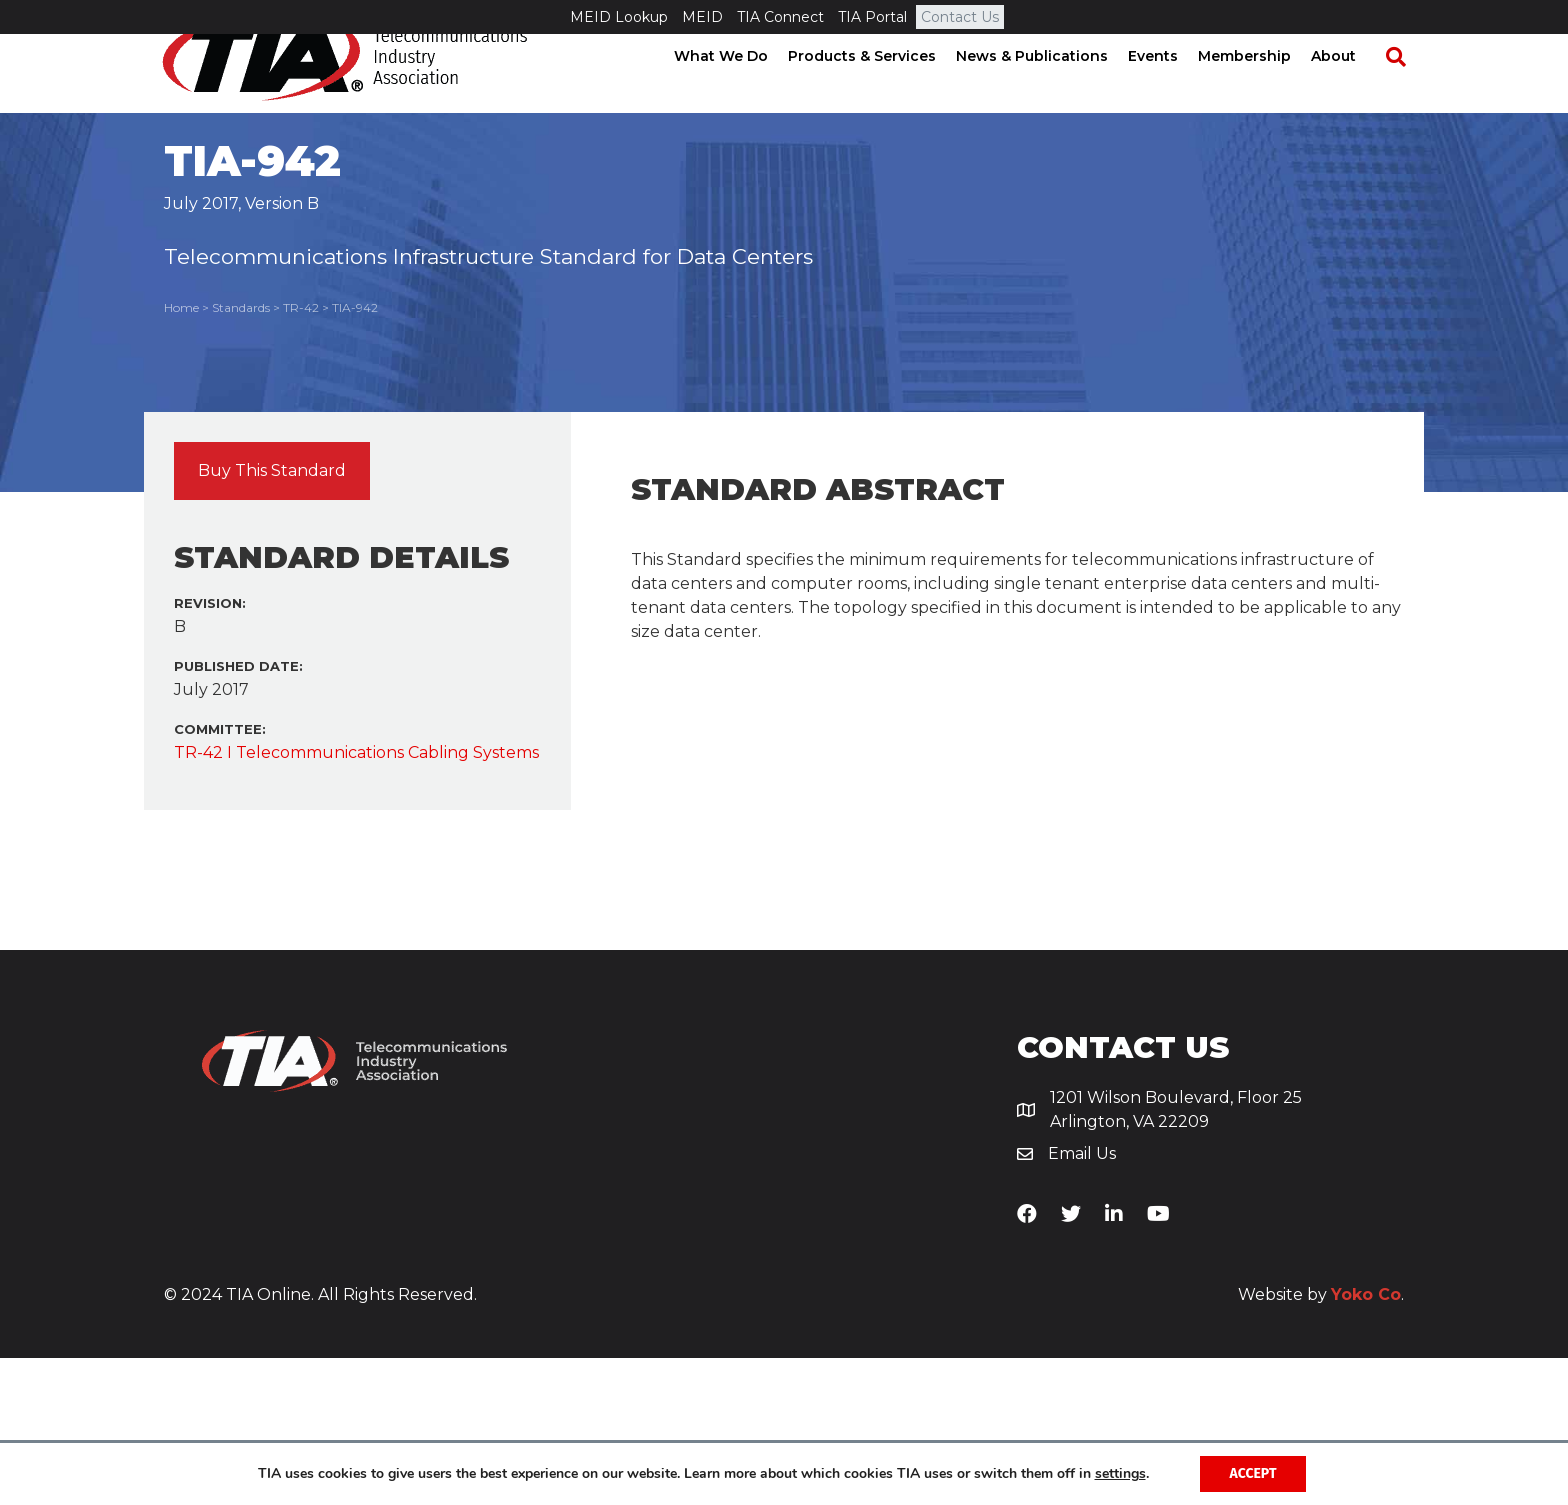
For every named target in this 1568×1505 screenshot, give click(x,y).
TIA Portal (872, 17)
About (1351, 90)
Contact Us (960, 17)
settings (1120, 1474)
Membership (1262, 90)
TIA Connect (780, 17)
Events (1171, 90)
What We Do (739, 90)
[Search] (1404, 91)
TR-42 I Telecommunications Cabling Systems (356, 899)
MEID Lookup (619, 17)
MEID (702, 17)
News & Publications (1050, 90)
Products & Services (880, 90)
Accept (1253, 1473)
